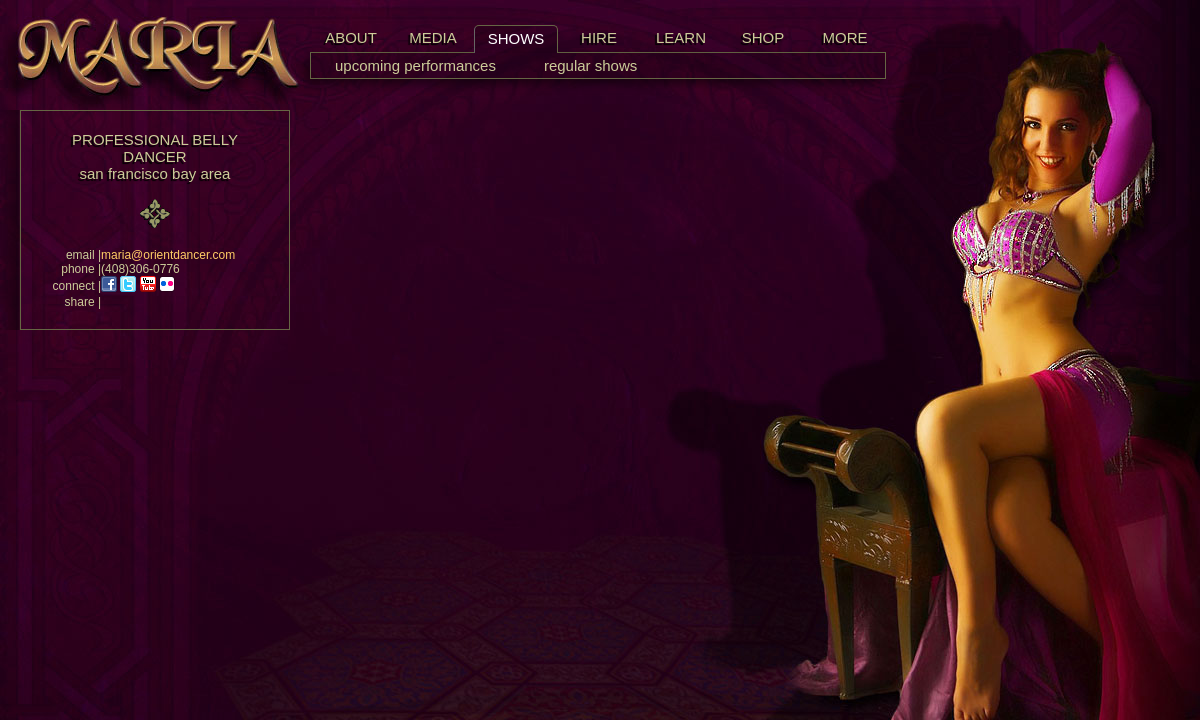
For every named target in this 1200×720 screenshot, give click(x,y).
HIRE (599, 37)
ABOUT (351, 37)
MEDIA (433, 37)
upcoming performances (415, 65)
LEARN (681, 37)
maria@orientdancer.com (168, 255)
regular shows (590, 65)
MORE (845, 37)
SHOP (763, 37)
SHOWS (516, 38)
